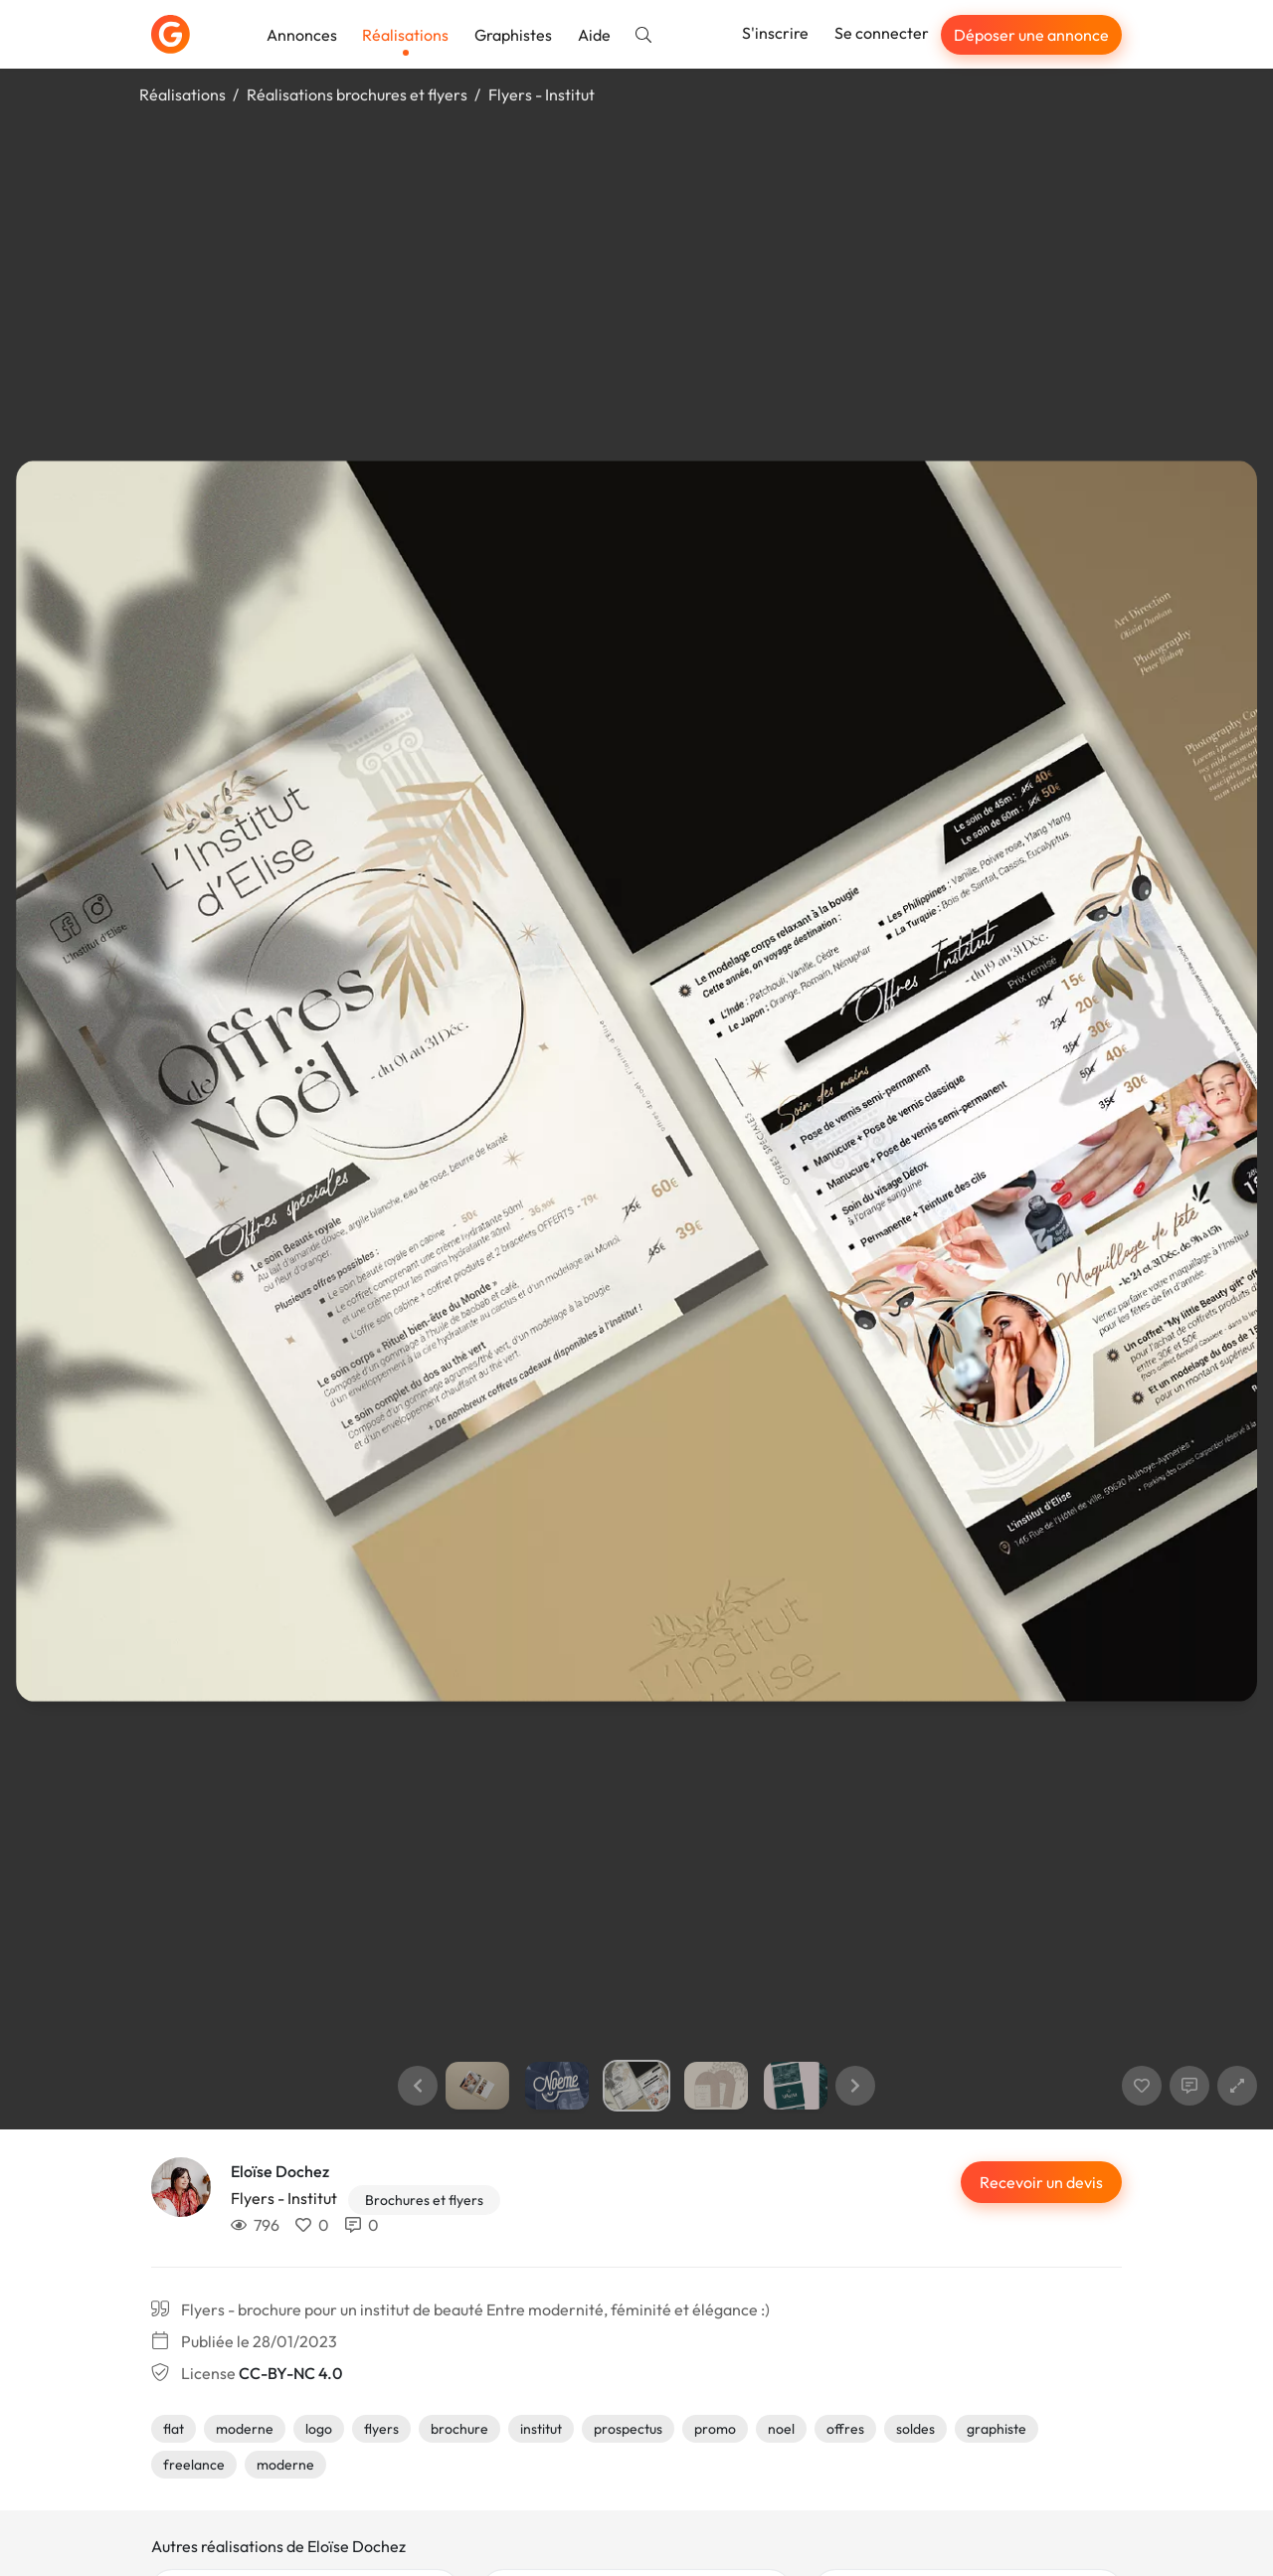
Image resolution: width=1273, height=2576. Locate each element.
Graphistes (513, 35)
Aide (594, 35)
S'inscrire (775, 33)
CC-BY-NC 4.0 (290, 2373)
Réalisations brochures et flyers (357, 94)
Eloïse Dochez (280, 2171)
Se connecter (881, 33)
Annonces (302, 35)
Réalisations (405, 35)
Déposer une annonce (1031, 35)
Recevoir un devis (1041, 2182)
